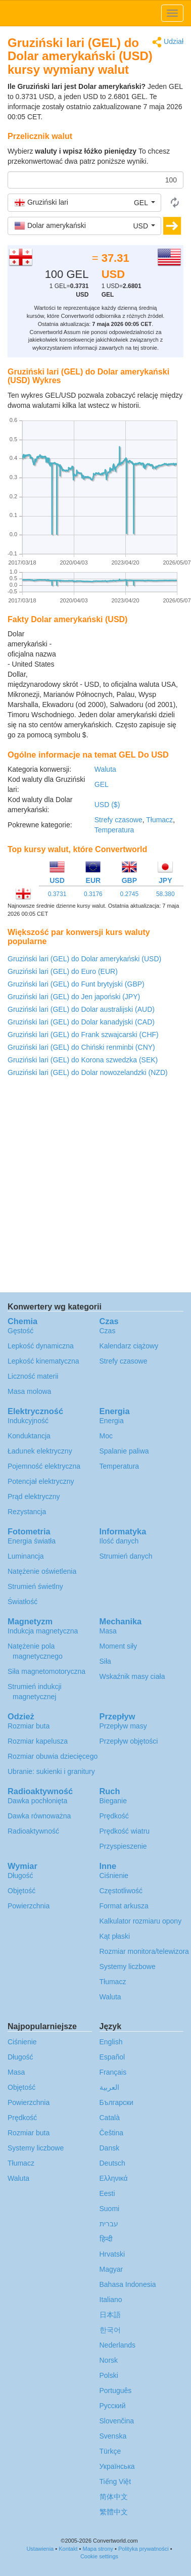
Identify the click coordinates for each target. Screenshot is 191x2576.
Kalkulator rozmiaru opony (141, 1921)
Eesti (107, 2193)
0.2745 (129, 894)
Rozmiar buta (29, 1726)
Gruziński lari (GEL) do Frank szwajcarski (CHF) (83, 1035)
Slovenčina (117, 2421)
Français (113, 2072)
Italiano (111, 2300)
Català (110, 2118)
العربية (109, 2087)
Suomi (110, 2209)
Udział (167, 42)
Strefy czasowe (118, 820)
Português (116, 2390)
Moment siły (118, 1646)
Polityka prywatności (143, 2549)
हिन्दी (106, 2239)
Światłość (22, 1602)
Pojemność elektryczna (44, 1466)
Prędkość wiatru (125, 1831)
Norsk (109, 2360)
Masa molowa (29, 1391)
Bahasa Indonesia (128, 2284)
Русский (113, 2406)
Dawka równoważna (39, 1816)
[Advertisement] (120, 654)
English (111, 2042)
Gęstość (20, 1331)
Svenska (113, 2436)
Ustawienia (40, 2549)
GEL (101, 784)
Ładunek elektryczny (40, 1451)
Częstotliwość (121, 1891)
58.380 (165, 894)
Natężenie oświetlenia (42, 1571)
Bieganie (113, 1801)
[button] (84, 203)
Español (112, 2057)
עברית (109, 2224)
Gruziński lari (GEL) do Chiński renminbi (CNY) (81, 1047)
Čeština (111, 2133)
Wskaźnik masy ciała (132, 1676)
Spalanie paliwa (124, 1451)
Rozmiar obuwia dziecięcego (53, 1756)
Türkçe (110, 2451)
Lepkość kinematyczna (43, 1361)
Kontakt (68, 2549)
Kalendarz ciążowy (129, 1346)
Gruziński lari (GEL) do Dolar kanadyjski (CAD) (81, 1022)
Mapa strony (97, 2549)
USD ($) (107, 805)
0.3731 (57, 894)
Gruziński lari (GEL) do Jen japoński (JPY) (74, 997)
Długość (20, 1875)
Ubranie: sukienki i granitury (51, 1771)
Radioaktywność (33, 1831)
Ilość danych (119, 1541)
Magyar (111, 2269)
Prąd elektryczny (34, 1496)
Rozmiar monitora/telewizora (144, 1951)
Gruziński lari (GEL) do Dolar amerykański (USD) (84, 959)
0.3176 (93, 894)
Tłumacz (159, 820)
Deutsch (112, 2163)
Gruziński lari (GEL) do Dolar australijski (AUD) (81, 1009)
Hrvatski (112, 2254)
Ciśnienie (114, 1875)
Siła (105, 1661)
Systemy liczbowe (128, 1966)
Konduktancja (29, 1436)
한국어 (110, 2330)
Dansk (110, 2148)
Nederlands (118, 2345)
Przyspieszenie (123, 1846)
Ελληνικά (114, 2178)
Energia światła (32, 1541)
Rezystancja (27, 1512)
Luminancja (26, 1556)
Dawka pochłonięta (37, 1801)
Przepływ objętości (129, 1741)
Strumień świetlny (35, 1586)
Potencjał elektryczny (41, 1481)
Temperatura (114, 830)
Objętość (21, 1891)
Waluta (105, 769)
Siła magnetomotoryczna (46, 1671)
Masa (108, 1631)
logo (95, 13)
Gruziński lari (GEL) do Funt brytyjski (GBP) (76, 984)
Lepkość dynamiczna (41, 1346)
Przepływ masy (123, 1726)
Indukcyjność (28, 1421)
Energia (112, 1421)
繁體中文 (114, 2512)
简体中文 (114, 2497)
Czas (108, 1331)
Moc (106, 1436)
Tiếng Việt (115, 2481)
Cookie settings (99, 2556)
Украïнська (117, 2466)
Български (116, 2102)
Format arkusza (124, 1906)
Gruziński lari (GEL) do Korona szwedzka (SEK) (83, 1060)
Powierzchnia (29, 1906)
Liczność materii (33, 1376)
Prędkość (114, 1816)
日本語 (110, 2315)
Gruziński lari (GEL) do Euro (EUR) (63, 971)
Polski (109, 2375)
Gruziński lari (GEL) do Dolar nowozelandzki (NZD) (88, 1072)
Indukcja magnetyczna (43, 1631)
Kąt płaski (115, 1936)
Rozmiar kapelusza (38, 1741)
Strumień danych (126, 1556)
